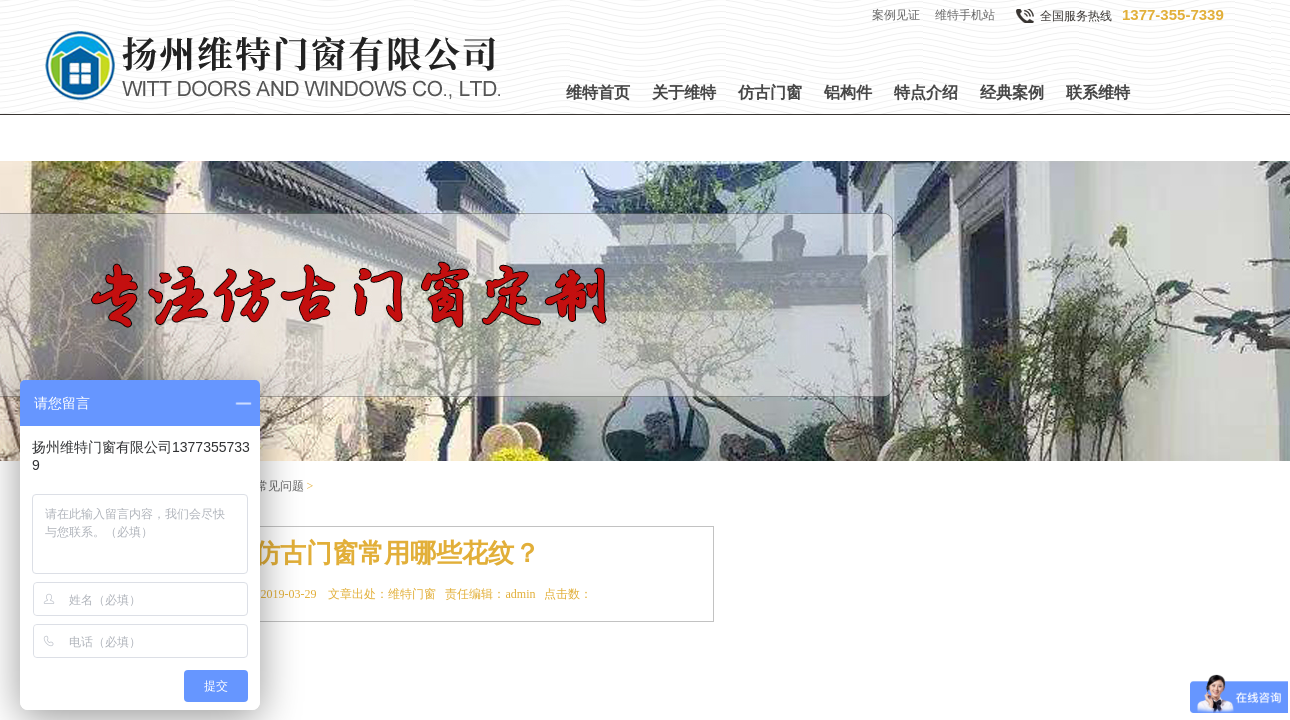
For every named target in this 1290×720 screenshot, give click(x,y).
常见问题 (280, 486)
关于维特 (684, 92)
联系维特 (1098, 92)
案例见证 (896, 15)
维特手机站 (965, 15)
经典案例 (1012, 92)
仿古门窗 (770, 92)
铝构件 (848, 92)
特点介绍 (926, 92)
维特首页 (598, 92)
